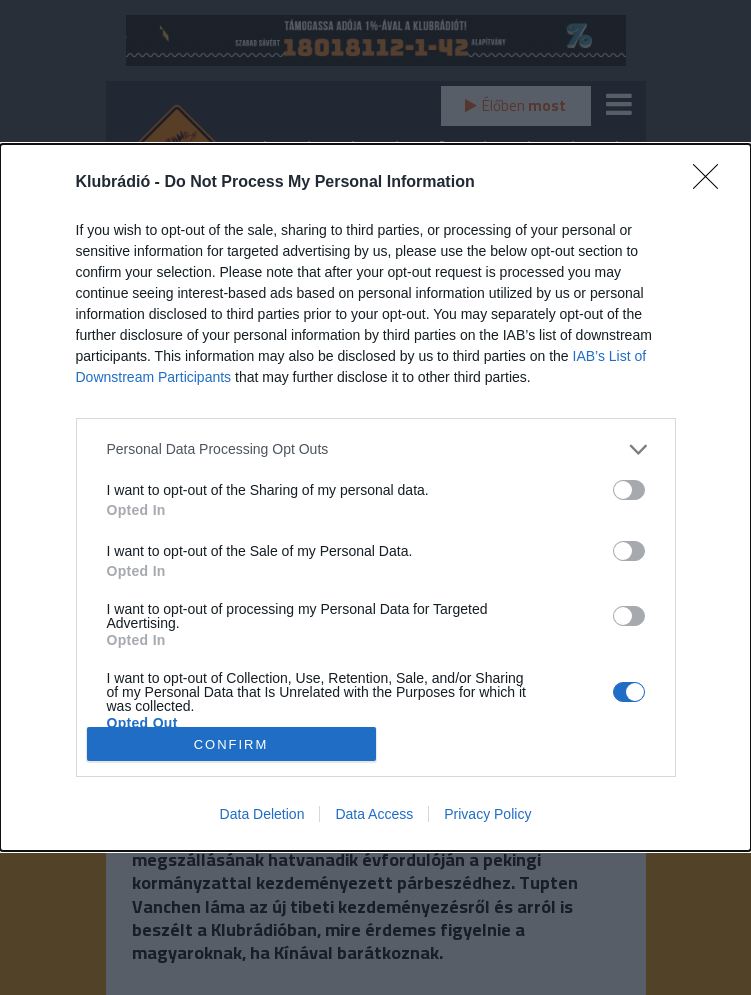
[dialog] (375, 498)
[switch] (629, 490)
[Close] (712, 183)
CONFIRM (231, 743)
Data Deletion (262, 814)
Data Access (374, 814)
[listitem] (376, 449)
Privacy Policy (487, 814)
